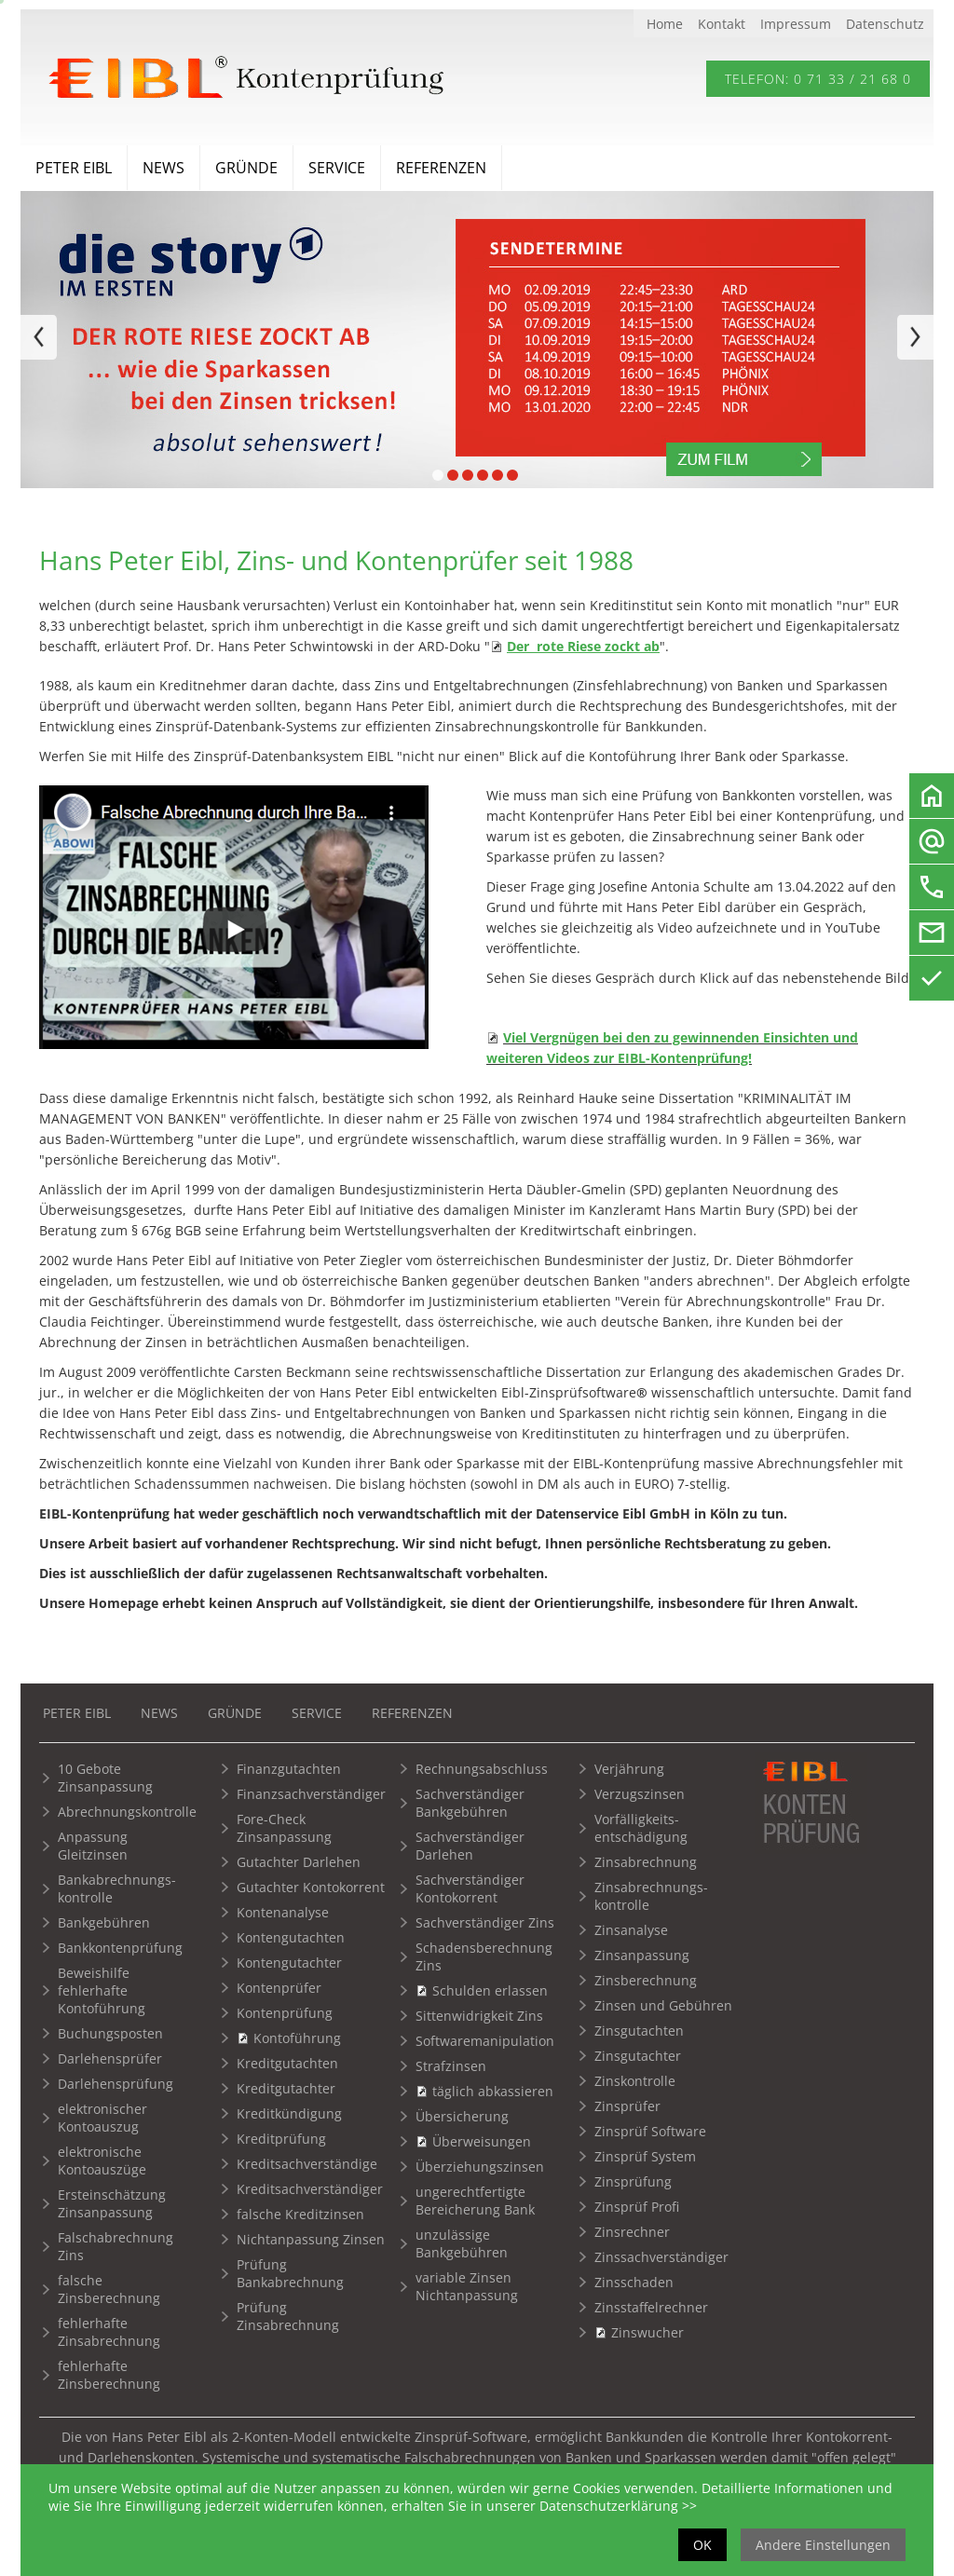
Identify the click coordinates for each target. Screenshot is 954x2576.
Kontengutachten (291, 1937)
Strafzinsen (451, 2066)
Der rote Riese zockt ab (583, 646)
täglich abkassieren (492, 2091)
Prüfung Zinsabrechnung (288, 2316)
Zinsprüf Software (650, 2131)
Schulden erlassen (490, 1990)
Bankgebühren (104, 1922)
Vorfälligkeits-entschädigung (641, 1828)
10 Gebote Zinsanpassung (105, 1777)
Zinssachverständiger (661, 2257)
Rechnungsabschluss (482, 1769)
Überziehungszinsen (480, 2166)
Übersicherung (462, 2116)
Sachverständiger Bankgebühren (470, 1802)
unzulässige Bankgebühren (462, 2243)
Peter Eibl (73, 167)
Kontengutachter (289, 1962)
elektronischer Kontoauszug (102, 2117)
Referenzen (441, 167)
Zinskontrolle (634, 2081)
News (163, 167)
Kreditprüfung (281, 2138)
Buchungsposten (110, 2033)
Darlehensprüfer (110, 2058)
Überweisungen (481, 2141)
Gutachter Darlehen (299, 1862)
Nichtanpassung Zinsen (311, 2239)
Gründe (246, 167)
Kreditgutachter (286, 2088)
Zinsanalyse (631, 1930)
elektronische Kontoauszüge (102, 2160)
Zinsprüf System (645, 2156)
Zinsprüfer (627, 2106)
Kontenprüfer (279, 1988)
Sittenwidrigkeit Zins (479, 2015)
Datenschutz (885, 24)
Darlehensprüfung (115, 2083)
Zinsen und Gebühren (663, 2005)
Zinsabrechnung (645, 1862)
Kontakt (721, 24)
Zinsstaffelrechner (651, 2307)
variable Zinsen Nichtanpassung (467, 2286)
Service (336, 167)
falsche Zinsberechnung (109, 2289)
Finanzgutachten (289, 1769)
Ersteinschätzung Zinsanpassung (112, 2203)
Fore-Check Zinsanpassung (284, 1828)
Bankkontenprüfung (120, 1947)
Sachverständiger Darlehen (470, 1845)
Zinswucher (647, 2332)
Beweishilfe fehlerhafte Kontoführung (101, 1990)
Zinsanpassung (641, 1955)
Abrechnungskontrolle (127, 1811)
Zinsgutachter (637, 2056)
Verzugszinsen (639, 1794)
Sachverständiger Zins (485, 1922)
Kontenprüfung (285, 2013)
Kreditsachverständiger (310, 2189)
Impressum (795, 24)
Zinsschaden (634, 2282)
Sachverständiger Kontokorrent (470, 1888)
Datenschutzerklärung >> (618, 2506)
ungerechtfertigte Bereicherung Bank (475, 2200)
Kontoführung (297, 2038)
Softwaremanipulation (485, 2041)
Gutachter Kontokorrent (311, 1887)
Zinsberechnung (645, 1980)
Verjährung (629, 1769)
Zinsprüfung (633, 2181)
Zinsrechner (632, 2232)
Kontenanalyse (283, 1912)
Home (665, 24)
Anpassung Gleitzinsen (93, 1845)
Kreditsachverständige (307, 2164)
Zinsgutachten (639, 2030)
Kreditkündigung (289, 2113)
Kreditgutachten (287, 2063)
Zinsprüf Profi (636, 2206)
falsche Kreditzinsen (300, 2214)
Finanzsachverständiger (311, 1794)
